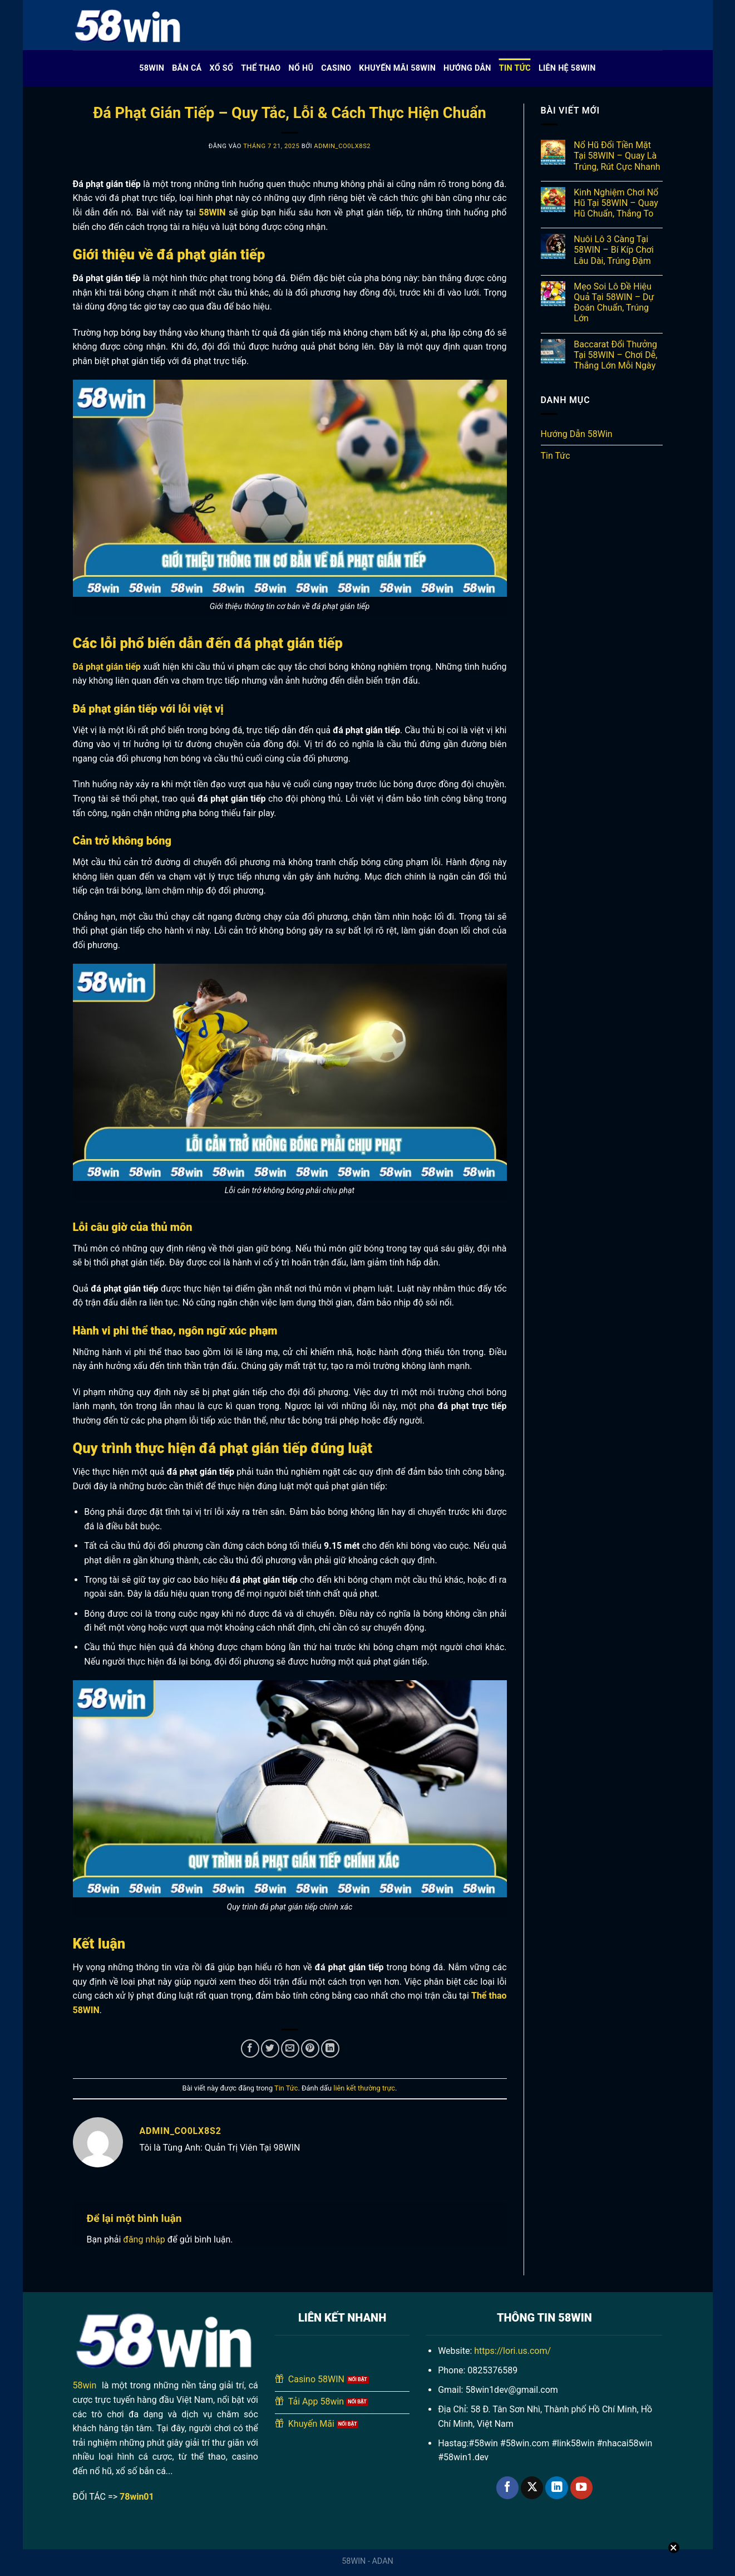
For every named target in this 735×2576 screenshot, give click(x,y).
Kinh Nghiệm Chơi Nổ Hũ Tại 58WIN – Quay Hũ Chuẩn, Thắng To (616, 203)
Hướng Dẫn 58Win (577, 434)
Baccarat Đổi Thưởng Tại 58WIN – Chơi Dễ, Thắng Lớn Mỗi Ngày (615, 355)
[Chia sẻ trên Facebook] (250, 2048)
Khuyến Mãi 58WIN (397, 68)
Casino (336, 68)
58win (85, 2385)
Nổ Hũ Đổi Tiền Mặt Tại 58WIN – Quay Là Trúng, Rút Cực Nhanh (617, 155)
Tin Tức (515, 68)
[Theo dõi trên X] (532, 2487)
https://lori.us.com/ (512, 2351)
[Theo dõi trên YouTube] (581, 2487)
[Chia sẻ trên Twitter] (270, 2048)
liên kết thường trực (364, 2088)
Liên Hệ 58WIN (567, 68)
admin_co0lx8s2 (342, 146)
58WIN (151, 68)
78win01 (137, 2496)
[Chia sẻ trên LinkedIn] (330, 2048)
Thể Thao (260, 68)
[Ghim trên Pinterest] (310, 2048)
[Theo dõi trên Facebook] (507, 2487)
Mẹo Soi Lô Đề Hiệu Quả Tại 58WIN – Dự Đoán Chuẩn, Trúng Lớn (614, 302)
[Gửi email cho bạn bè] (290, 2048)
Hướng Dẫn (467, 68)
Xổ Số (222, 68)
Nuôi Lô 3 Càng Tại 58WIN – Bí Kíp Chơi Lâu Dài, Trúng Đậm (614, 250)
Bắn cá (186, 68)
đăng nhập (144, 2239)
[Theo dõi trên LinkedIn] (556, 2487)
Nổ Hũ (301, 68)
